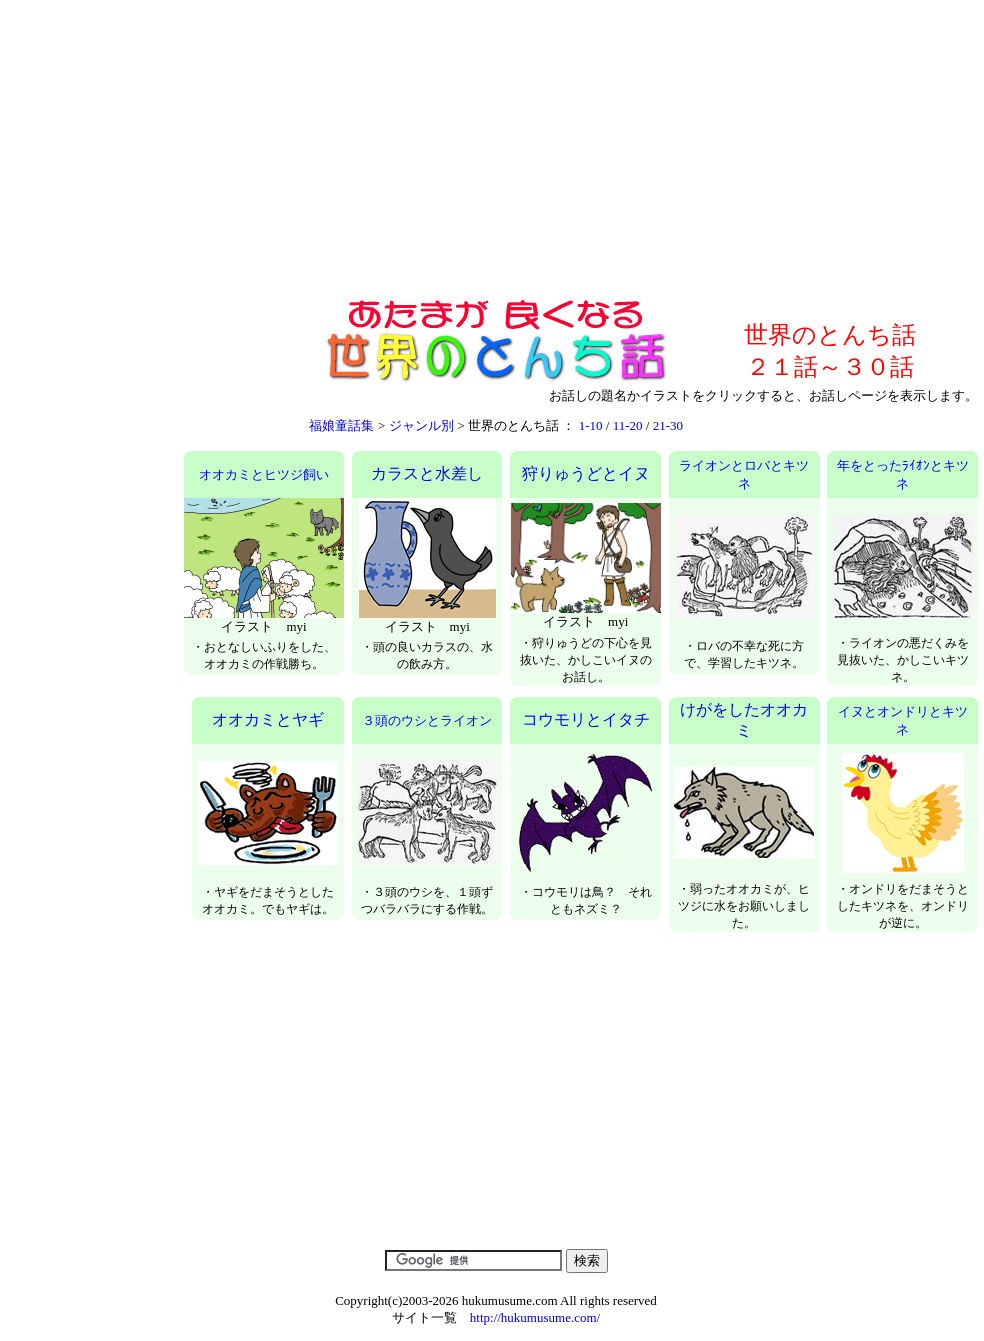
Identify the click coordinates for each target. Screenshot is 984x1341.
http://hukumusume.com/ (535, 1317)
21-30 (668, 425)
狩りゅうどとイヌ (586, 473)
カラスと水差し (427, 473)
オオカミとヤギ (268, 719)
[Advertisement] (493, 151)
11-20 (628, 425)
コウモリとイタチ (586, 719)
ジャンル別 (421, 425)
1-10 (591, 425)
